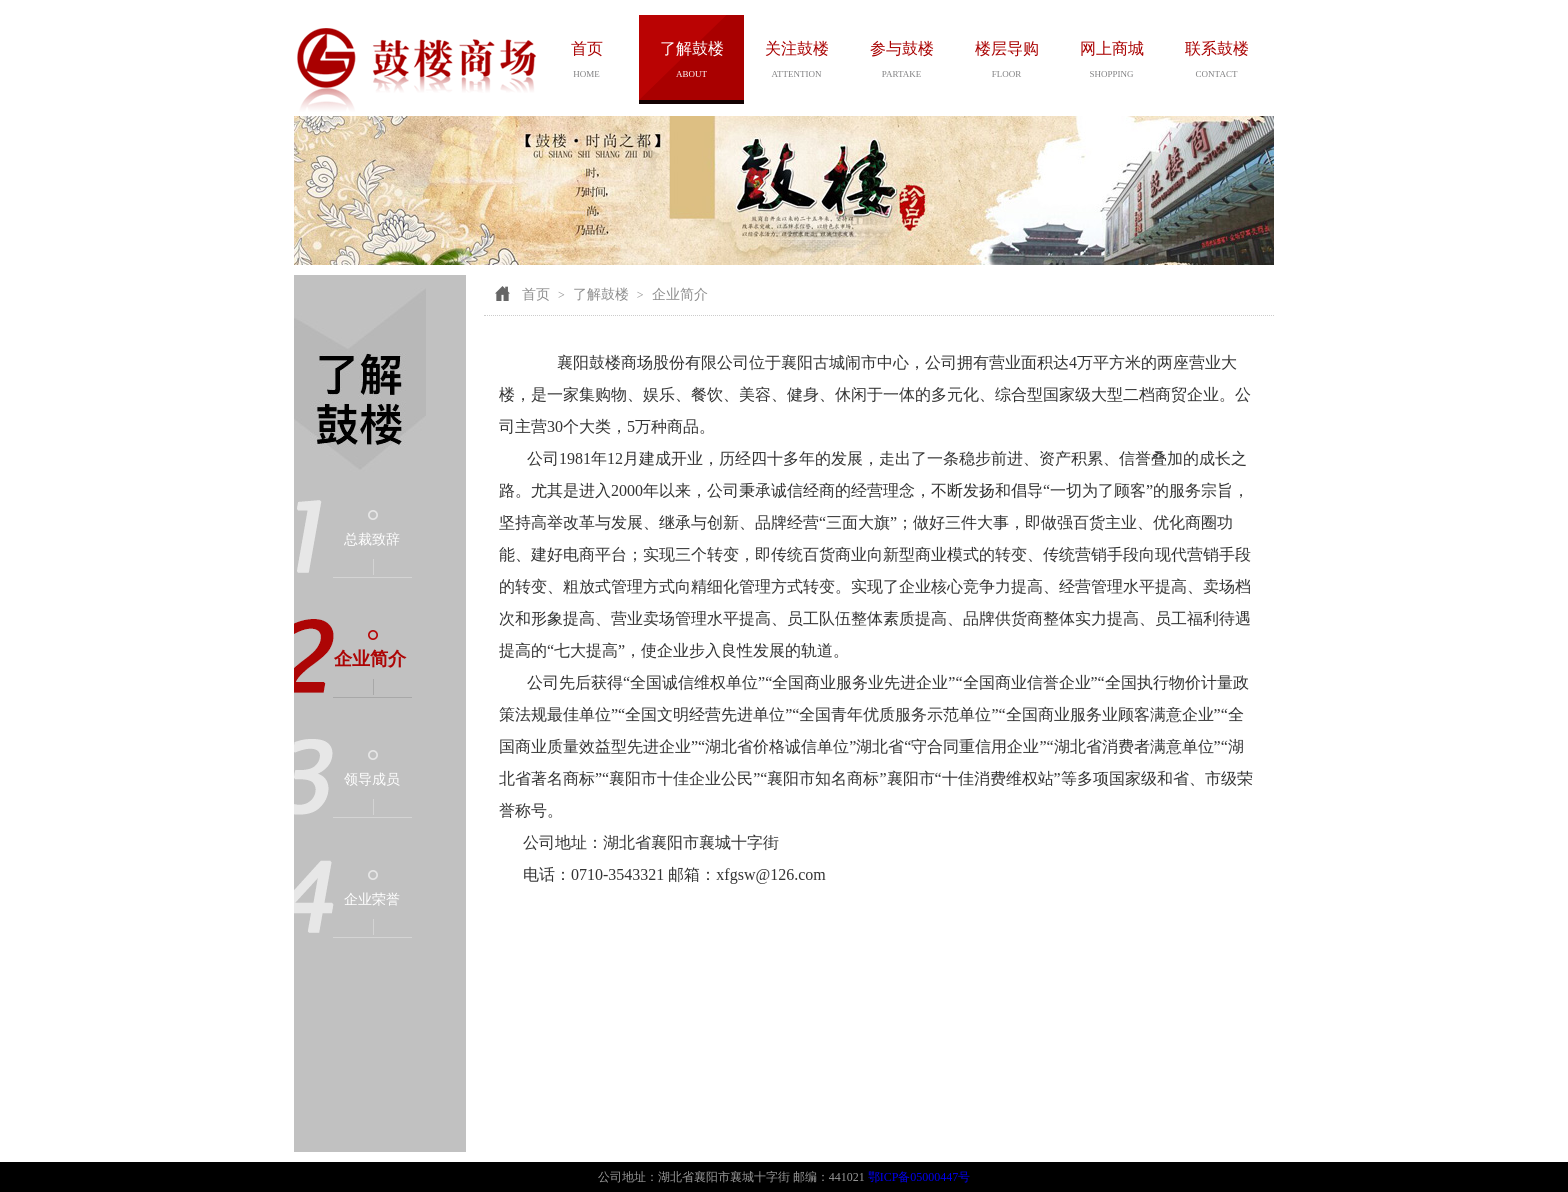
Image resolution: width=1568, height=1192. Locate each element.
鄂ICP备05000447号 (919, 1177)
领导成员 (372, 779)
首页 (536, 294)
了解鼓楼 (601, 294)
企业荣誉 (372, 899)
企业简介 (370, 659)
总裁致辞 (372, 539)
